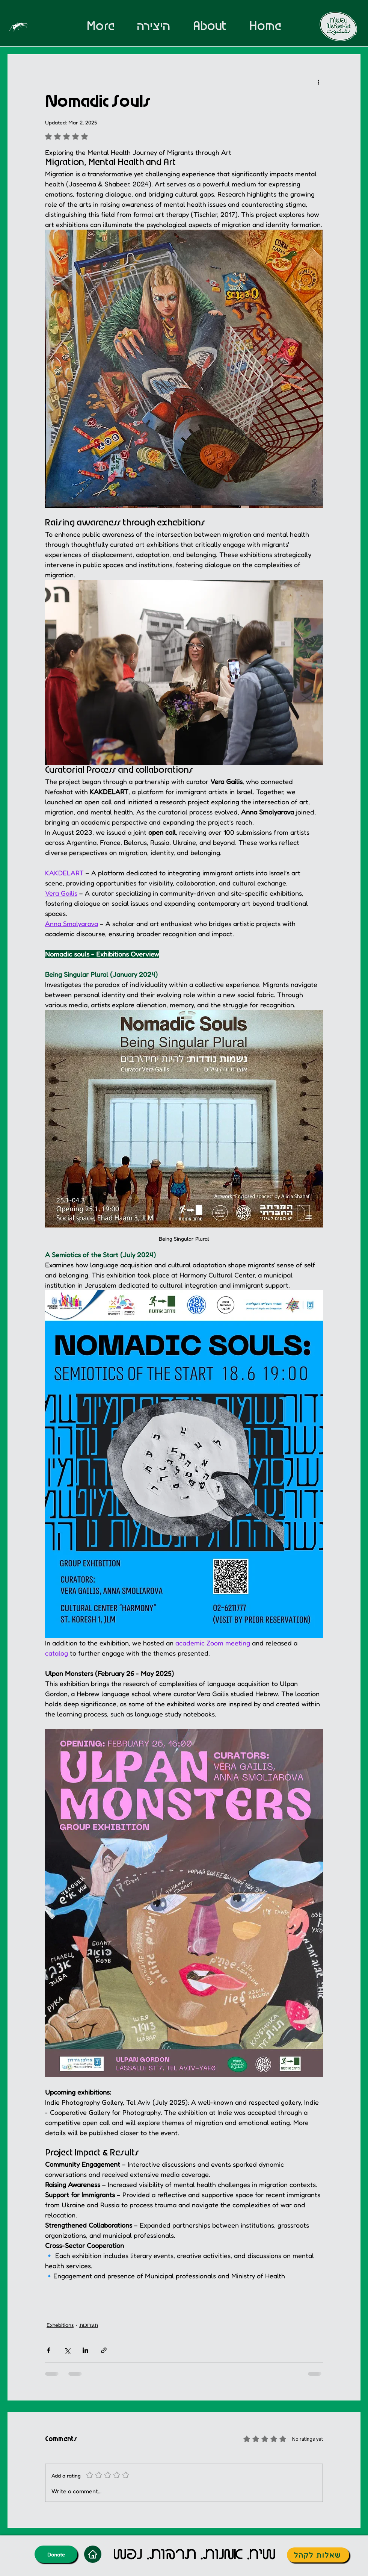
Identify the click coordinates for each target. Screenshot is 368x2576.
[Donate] (56, 2554)
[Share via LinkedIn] (85, 2350)
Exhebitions (60, 2325)
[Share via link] (103, 2350)
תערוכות (88, 2325)
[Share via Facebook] (48, 2350)
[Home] (92, 2554)
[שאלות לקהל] (318, 2554)
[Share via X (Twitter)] (67, 2350)
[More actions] (318, 81)
